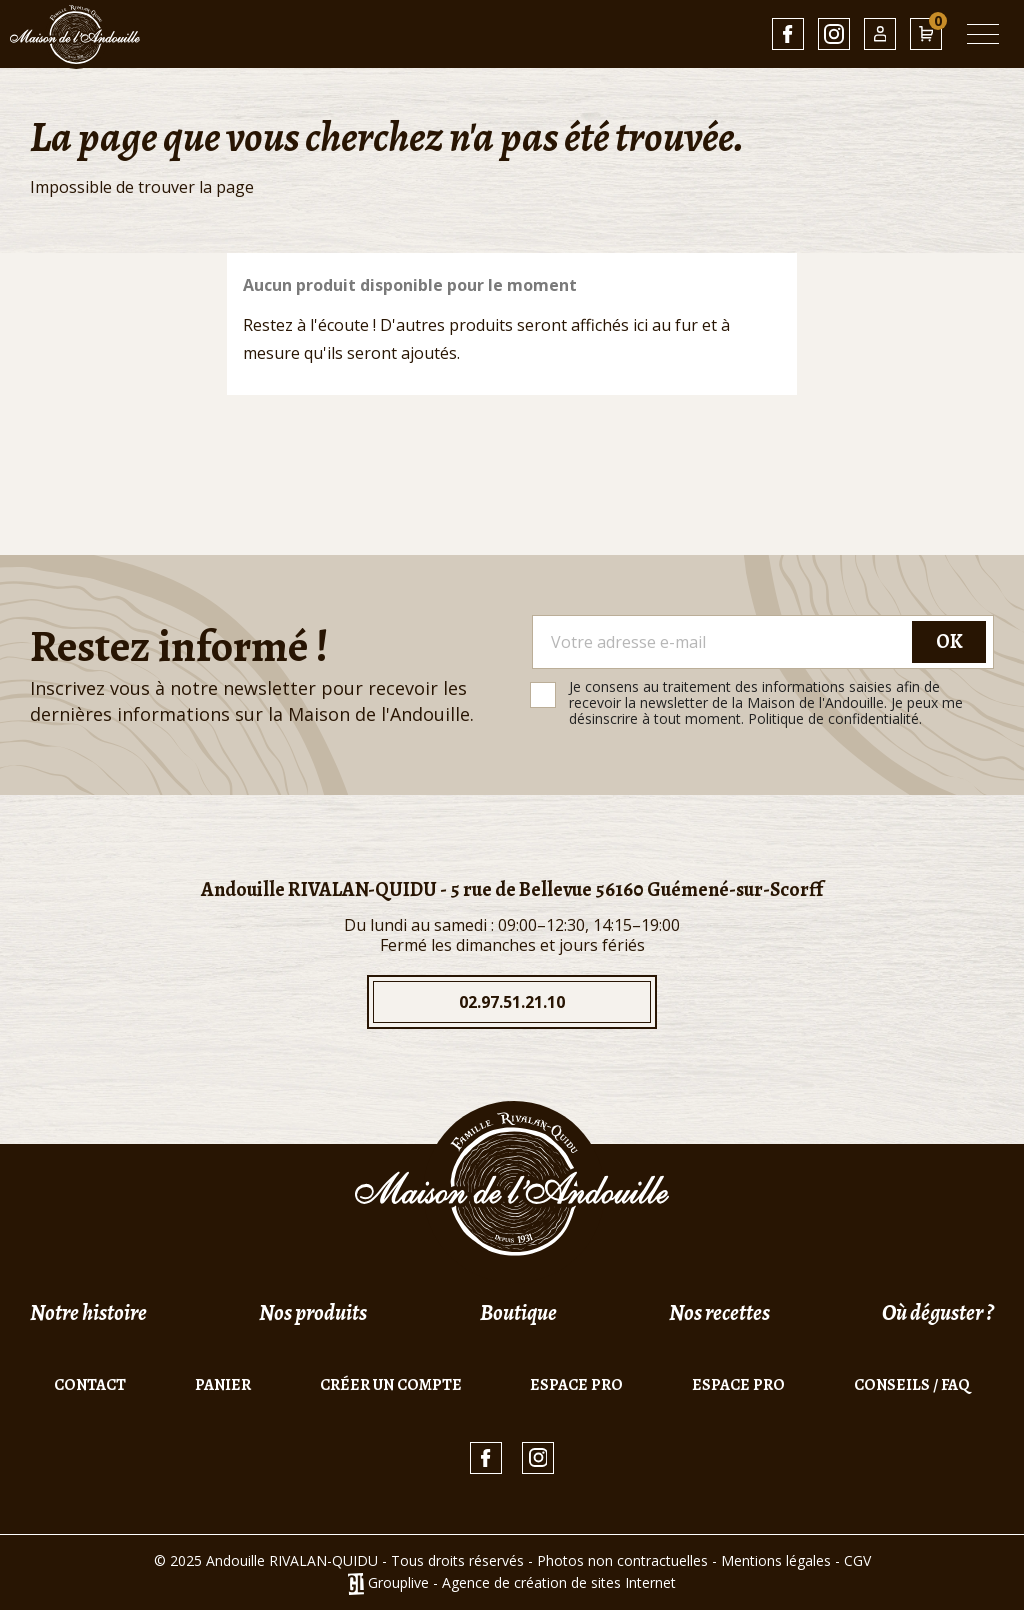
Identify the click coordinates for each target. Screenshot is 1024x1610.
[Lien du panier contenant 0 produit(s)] (926, 34)
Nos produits (313, 1313)
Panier (223, 1385)
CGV (857, 1560)
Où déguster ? (938, 1313)
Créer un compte (391, 1385)
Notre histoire (88, 1313)
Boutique (518, 1313)
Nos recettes (719, 1313)
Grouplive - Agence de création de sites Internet (522, 1582)
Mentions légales (776, 1560)
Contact (90, 1385)
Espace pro (576, 1385)
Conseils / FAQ (912, 1385)
